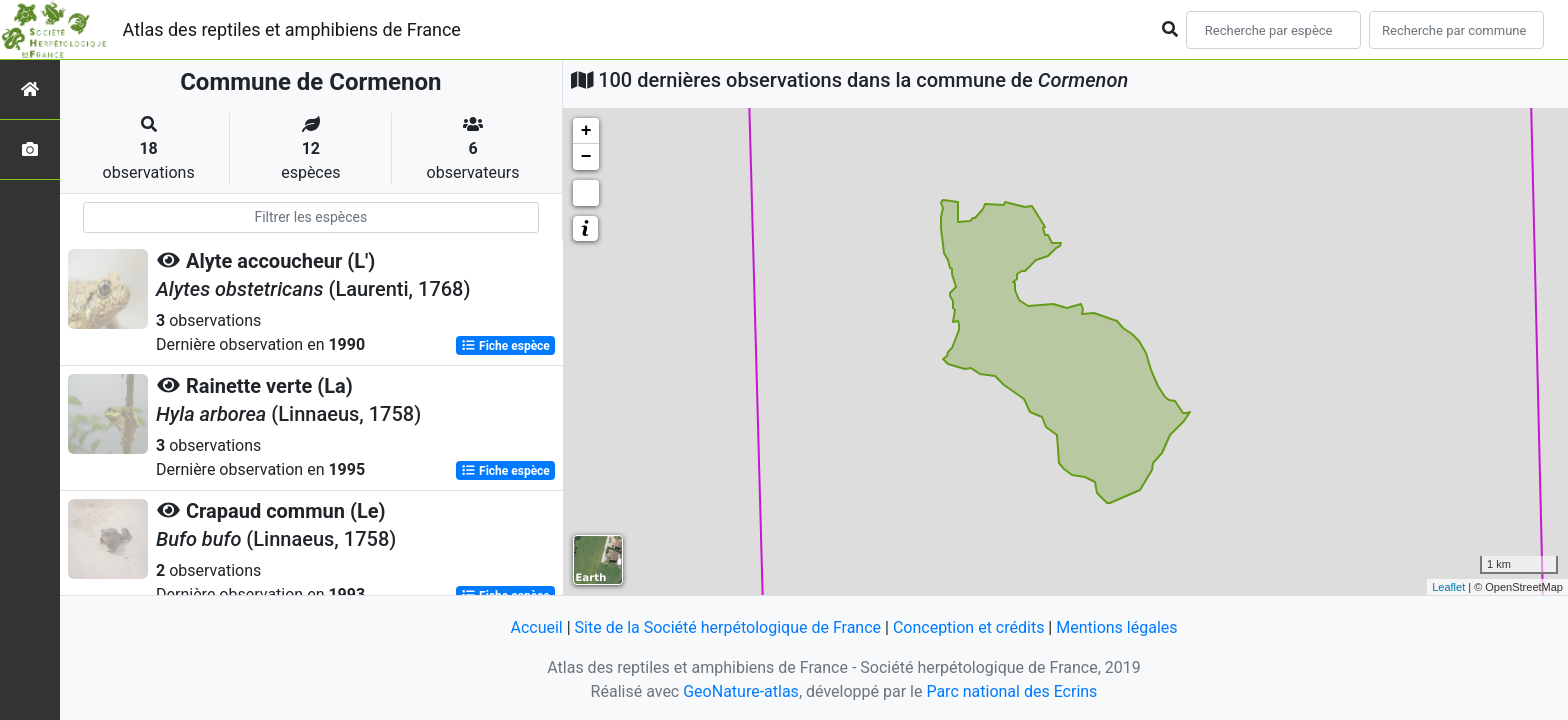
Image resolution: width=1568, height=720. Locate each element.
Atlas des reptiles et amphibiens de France (292, 29)
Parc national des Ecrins (1011, 691)
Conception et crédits (969, 627)
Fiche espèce (505, 346)
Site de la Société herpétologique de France (728, 627)
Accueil (536, 627)
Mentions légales (1116, 627)
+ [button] (586, 131)
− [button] (586, 157)
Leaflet (1448, 587)
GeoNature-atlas (741, 691)
